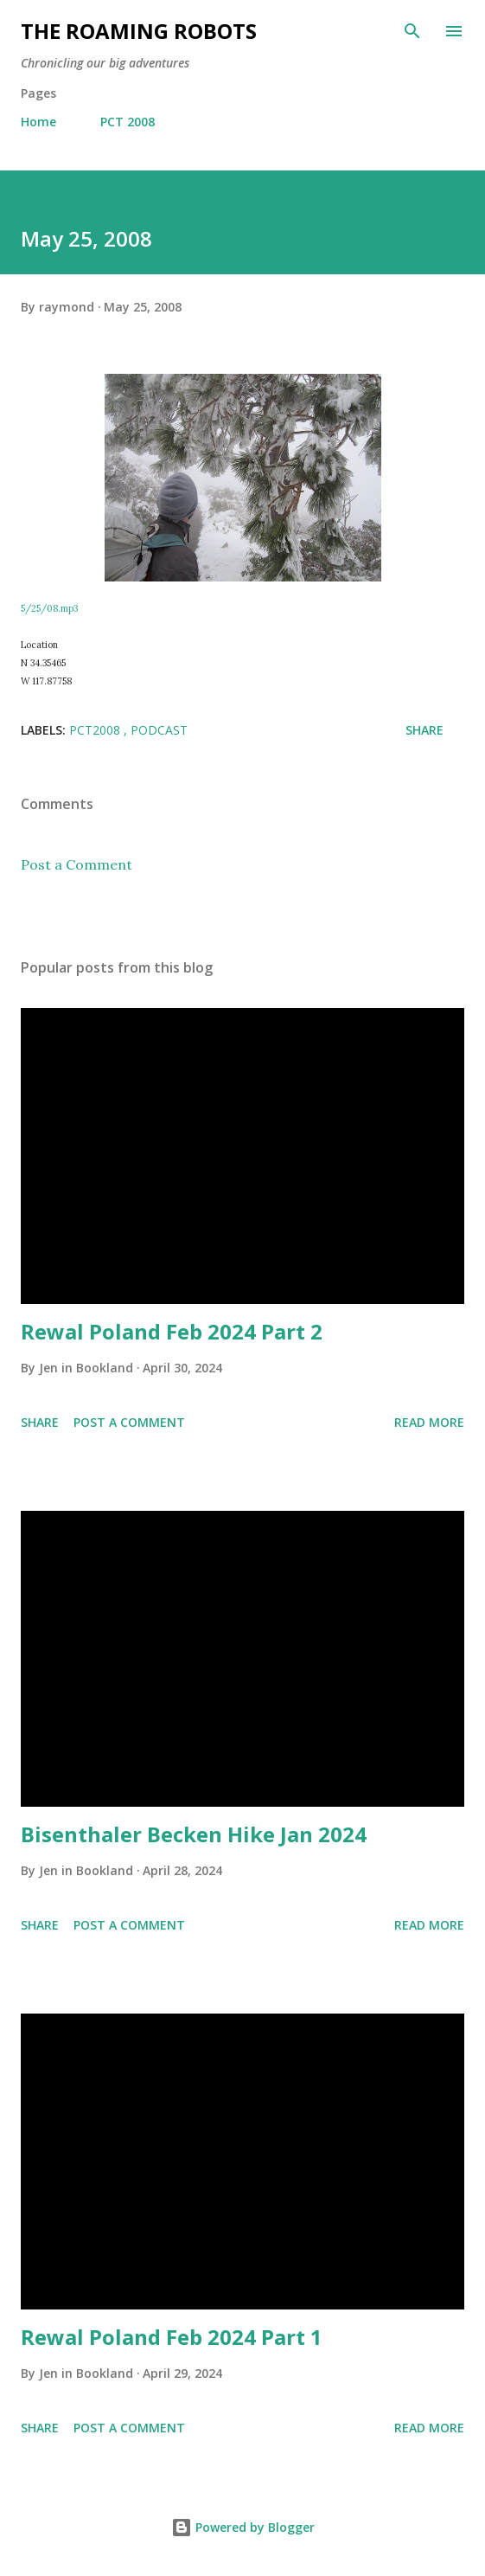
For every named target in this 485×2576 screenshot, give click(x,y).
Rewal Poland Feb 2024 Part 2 (171, 1331)
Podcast (159, 730)
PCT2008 (96, 730)
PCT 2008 (127, 121)
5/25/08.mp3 (49, 608)
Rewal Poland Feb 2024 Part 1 (171, 2336)
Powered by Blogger (243, 2527)
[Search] (412, 31)
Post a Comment (76, 864)
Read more (429, 1422)
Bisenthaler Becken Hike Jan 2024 (194, 1834)
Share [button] (424, 730)
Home (38, 121)
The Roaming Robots (139, 30)
